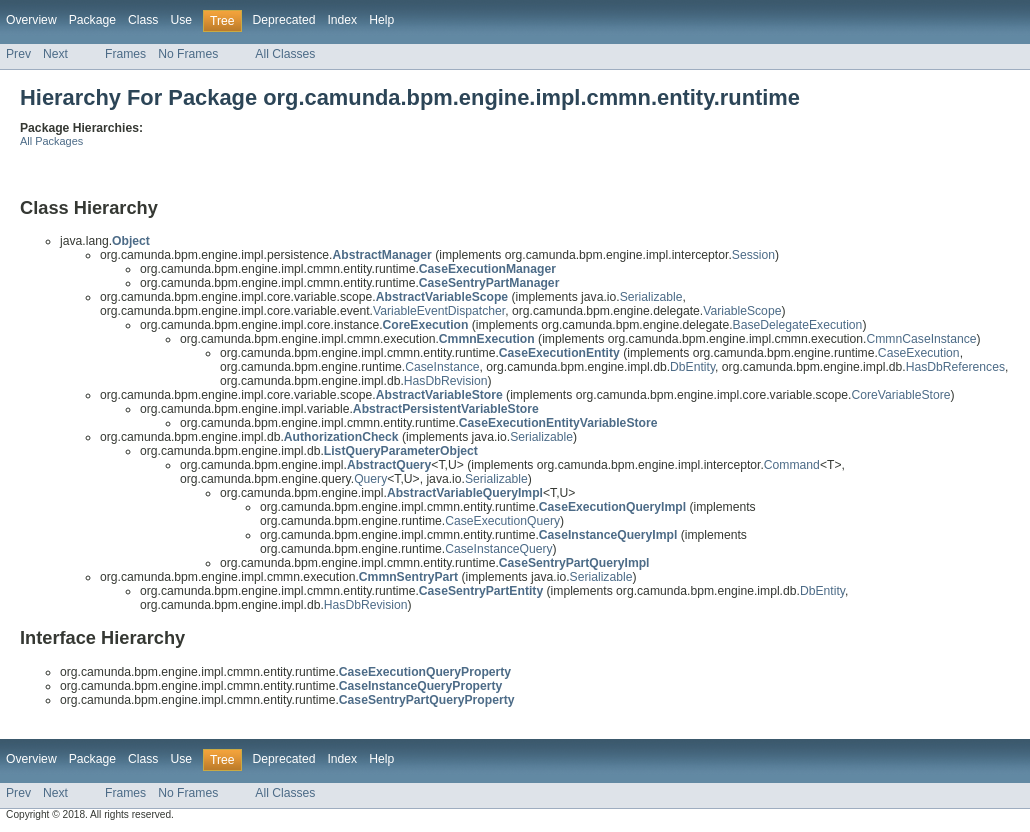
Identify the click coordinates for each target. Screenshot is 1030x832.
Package (92, 20)
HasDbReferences (955, 367)
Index (342, 20)
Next (55, 54)
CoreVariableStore (900, 395)
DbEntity (692, 367)
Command (792, 465)
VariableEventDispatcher (439, 311)
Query (370, 479)
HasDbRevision (446, 381)
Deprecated (284, 20)
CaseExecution (919, 353)
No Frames (188, 54)
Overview (31, 20)
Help (381, 20)
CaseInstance (442, 367)
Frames (125, 54)
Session (753, 255)
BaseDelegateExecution (798, 325)
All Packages (51, 141)
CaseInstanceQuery (498, 549)
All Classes (285, 54)
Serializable (651, 297)
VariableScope (742, 311)
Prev (18, 54)
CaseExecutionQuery (502, 521)
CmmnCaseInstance (921, 339)
